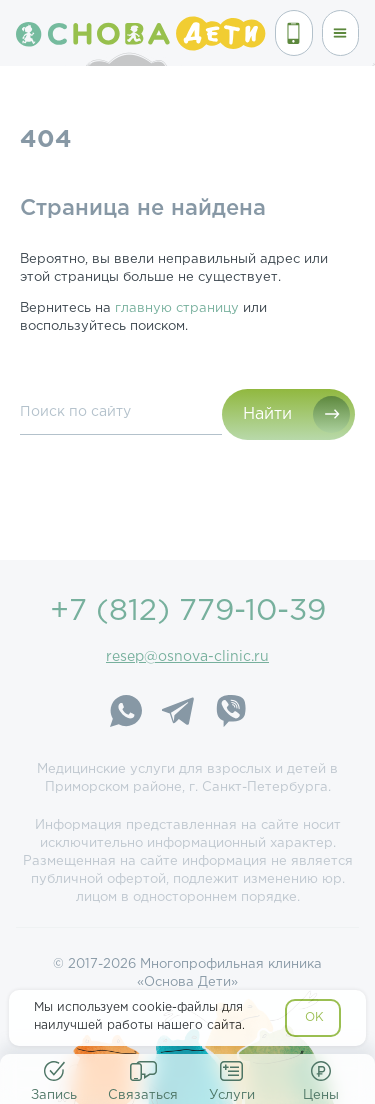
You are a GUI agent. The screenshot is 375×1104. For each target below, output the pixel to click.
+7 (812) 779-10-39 (188, 611)
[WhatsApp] (126, 714)
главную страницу (177, 308)
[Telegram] (178, 714)
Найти (267, 414)
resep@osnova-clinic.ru (187, 657)
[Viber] (230, 714)
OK (314, 1017)
